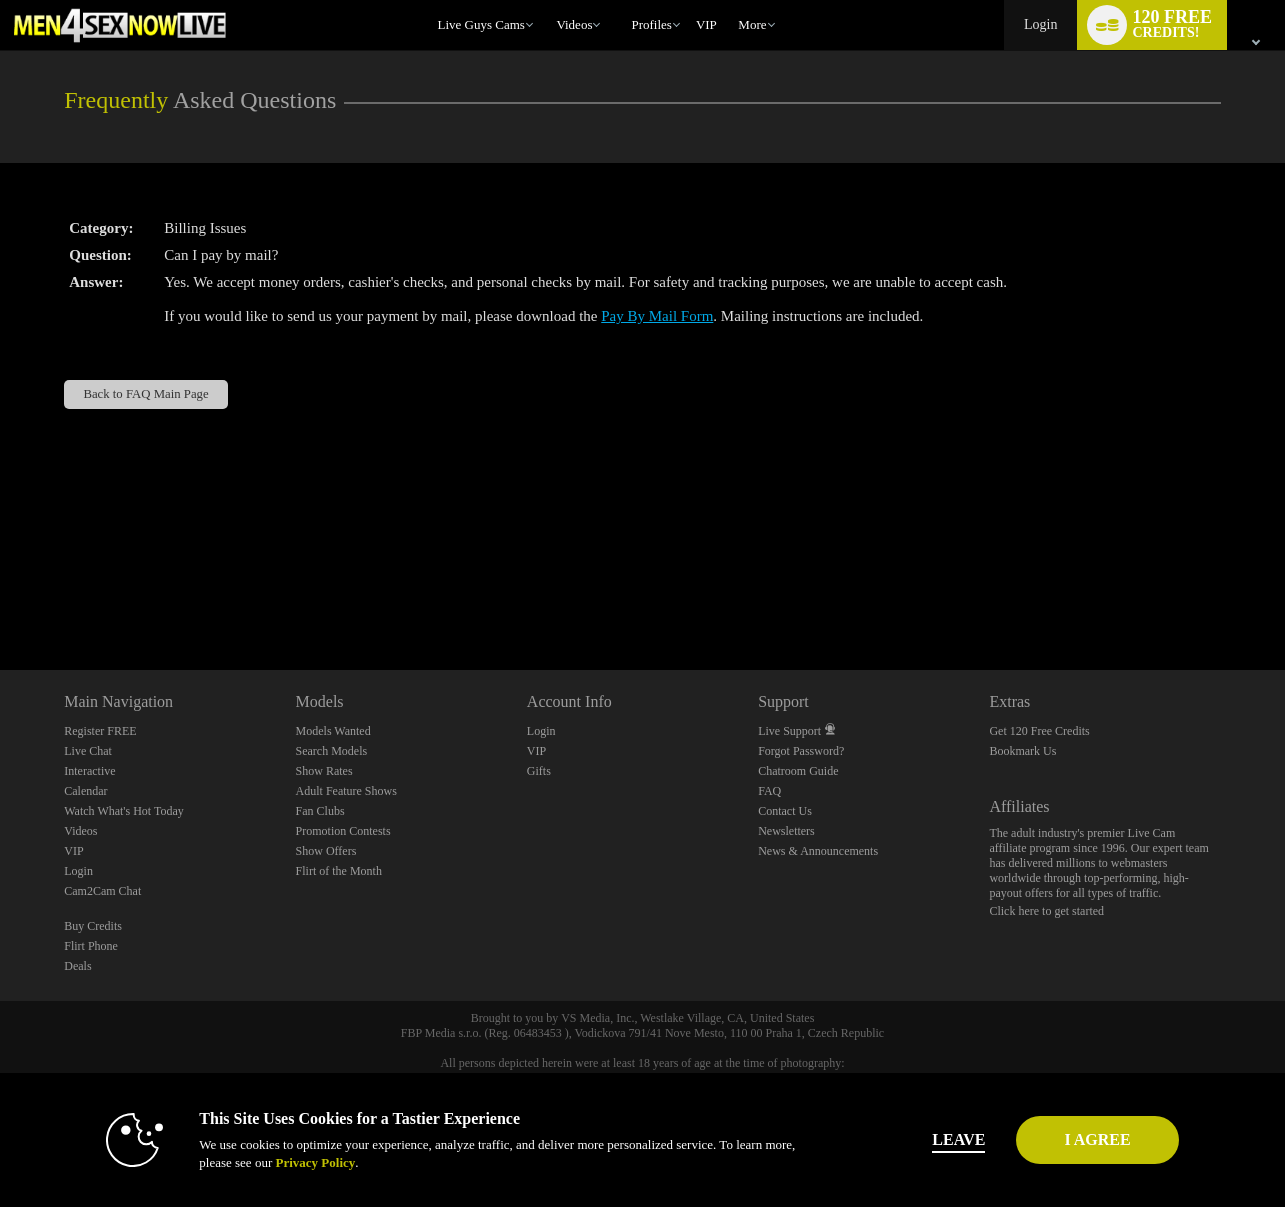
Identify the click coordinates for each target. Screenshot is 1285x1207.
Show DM (0, 595)
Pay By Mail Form (657, 316)
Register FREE (100, 731)
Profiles (651, 24)
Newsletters (786, 831)
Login (1040, 24)
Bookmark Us (1022, 751)
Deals (77, 966)
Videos (574, 24)
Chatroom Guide (798, 771)
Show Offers (326, 851)
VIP (706, 24)
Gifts (539, 771)
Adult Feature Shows (346, 791)
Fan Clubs (320, 811)
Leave (921, 1139)
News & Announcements (818, 851)
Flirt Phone (91, 946)
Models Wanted (333, 731)
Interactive (89, 771)
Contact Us (785, 811)
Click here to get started (1046, 911)
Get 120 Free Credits (1039, 731)
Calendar (85, 791)
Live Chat (88, 751)
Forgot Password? (801, 751)
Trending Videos (547, 0)
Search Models (332, 751)
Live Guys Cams (481, 24)
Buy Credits (93, 926)
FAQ (769, 791)
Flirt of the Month (339, 871)
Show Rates (324, 771)
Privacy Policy (278, 1162)
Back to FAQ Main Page (145, 394)
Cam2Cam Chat (102, 891)
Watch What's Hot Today (124, 811)
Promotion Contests (343, 831)
